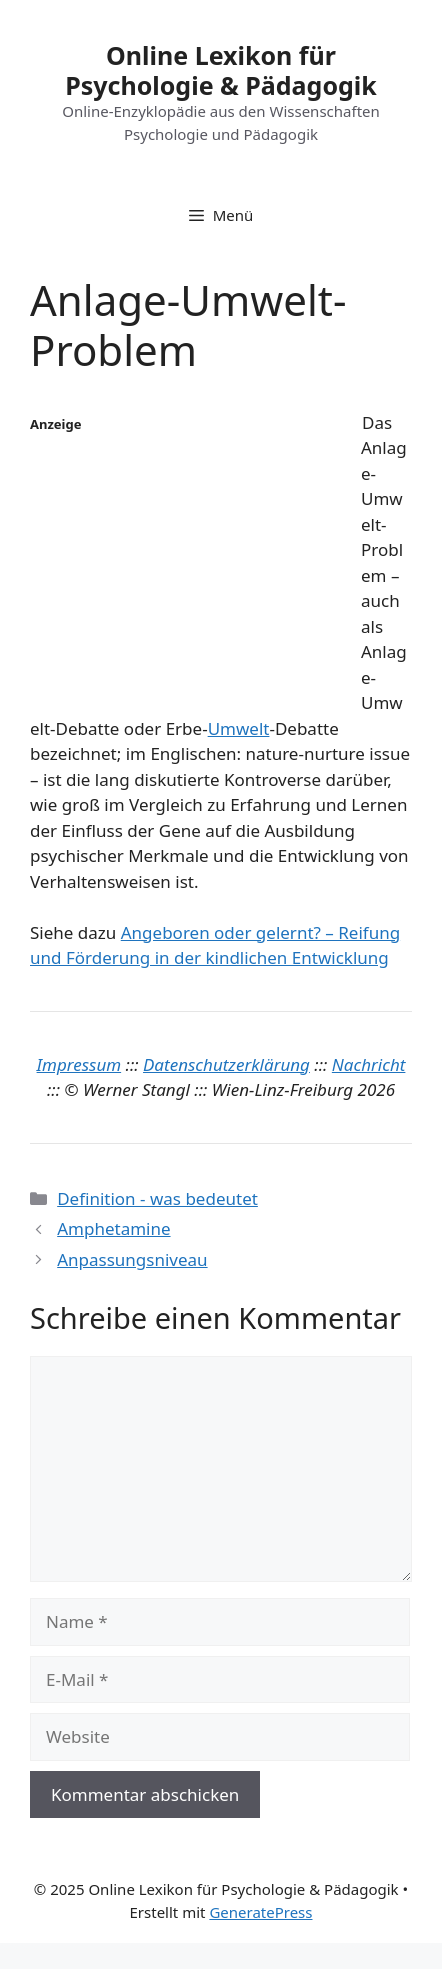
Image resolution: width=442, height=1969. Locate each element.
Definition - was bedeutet (157, 1198)
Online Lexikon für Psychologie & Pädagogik (221, 70)
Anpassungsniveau (132, 1259)
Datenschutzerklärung (226, 1064)
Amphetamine (113, 1228)
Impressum (79, 1064)
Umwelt (239, 728)
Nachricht (369, 1064)
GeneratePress (260, 1912)
